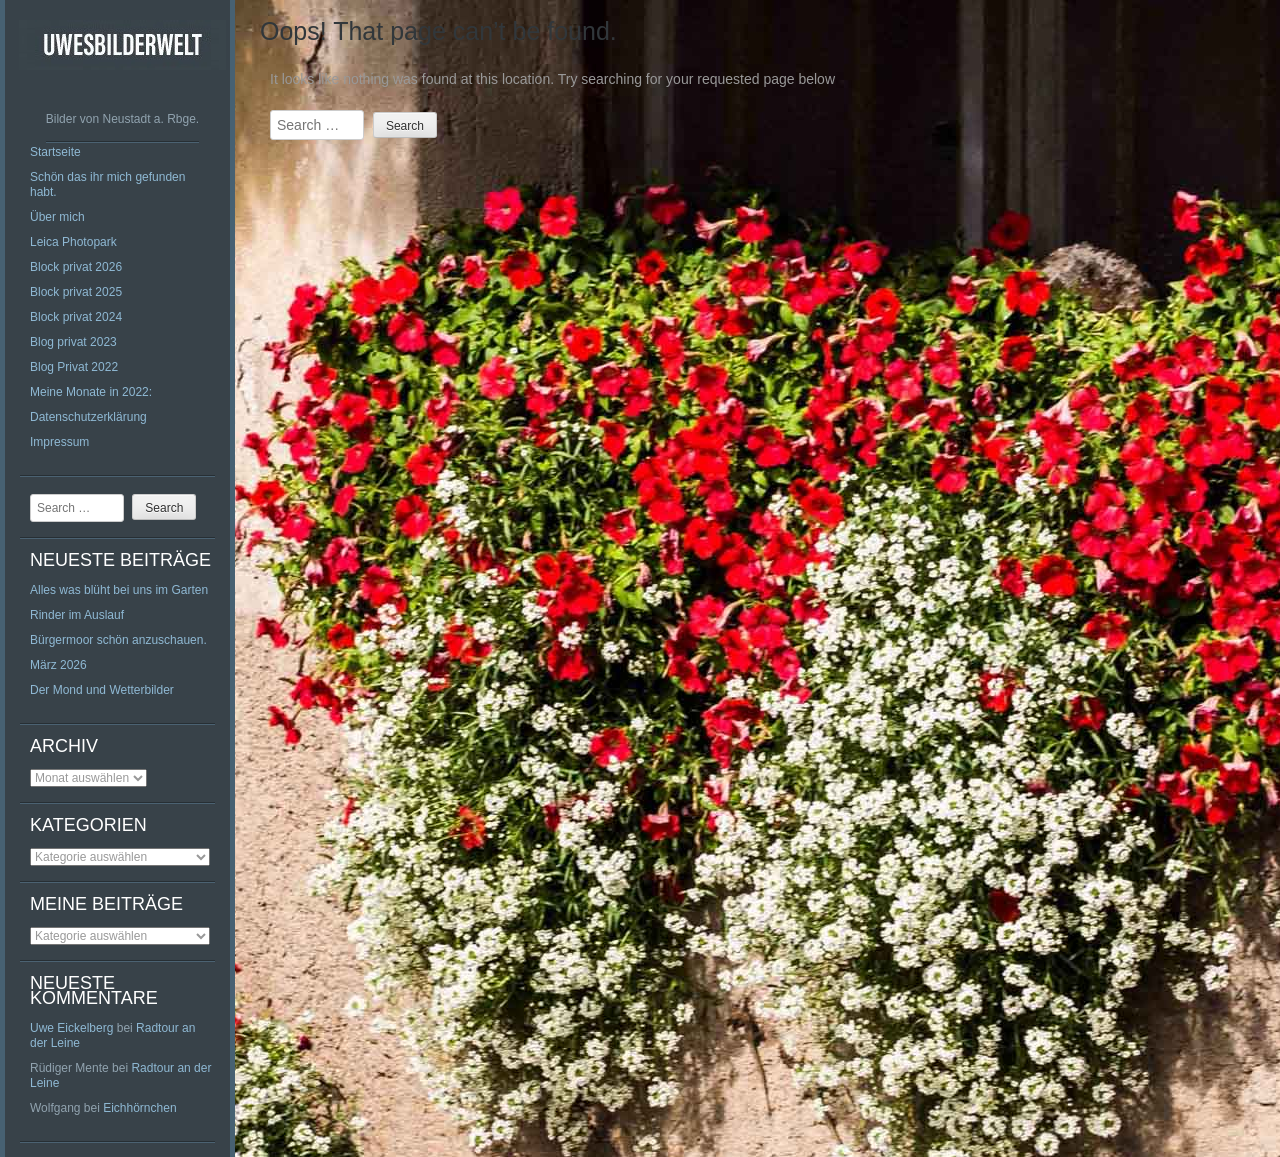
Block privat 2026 (76, 267)
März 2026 (58, 665)
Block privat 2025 (76, 292)
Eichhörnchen (139, 1108)
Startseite (55, 152)
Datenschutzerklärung (88, 417)
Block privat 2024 (76, 317)
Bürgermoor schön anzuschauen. (118, 640)
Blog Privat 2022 (74, 367)
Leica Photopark (73, 242)
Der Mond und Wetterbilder (102, 690)
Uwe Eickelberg (71, 1028)
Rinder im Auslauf (77, 615)
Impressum (59, 442)
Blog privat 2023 (73, 342)
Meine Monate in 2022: (91, 392)
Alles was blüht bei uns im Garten (119, 590)
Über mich (57, 217)
